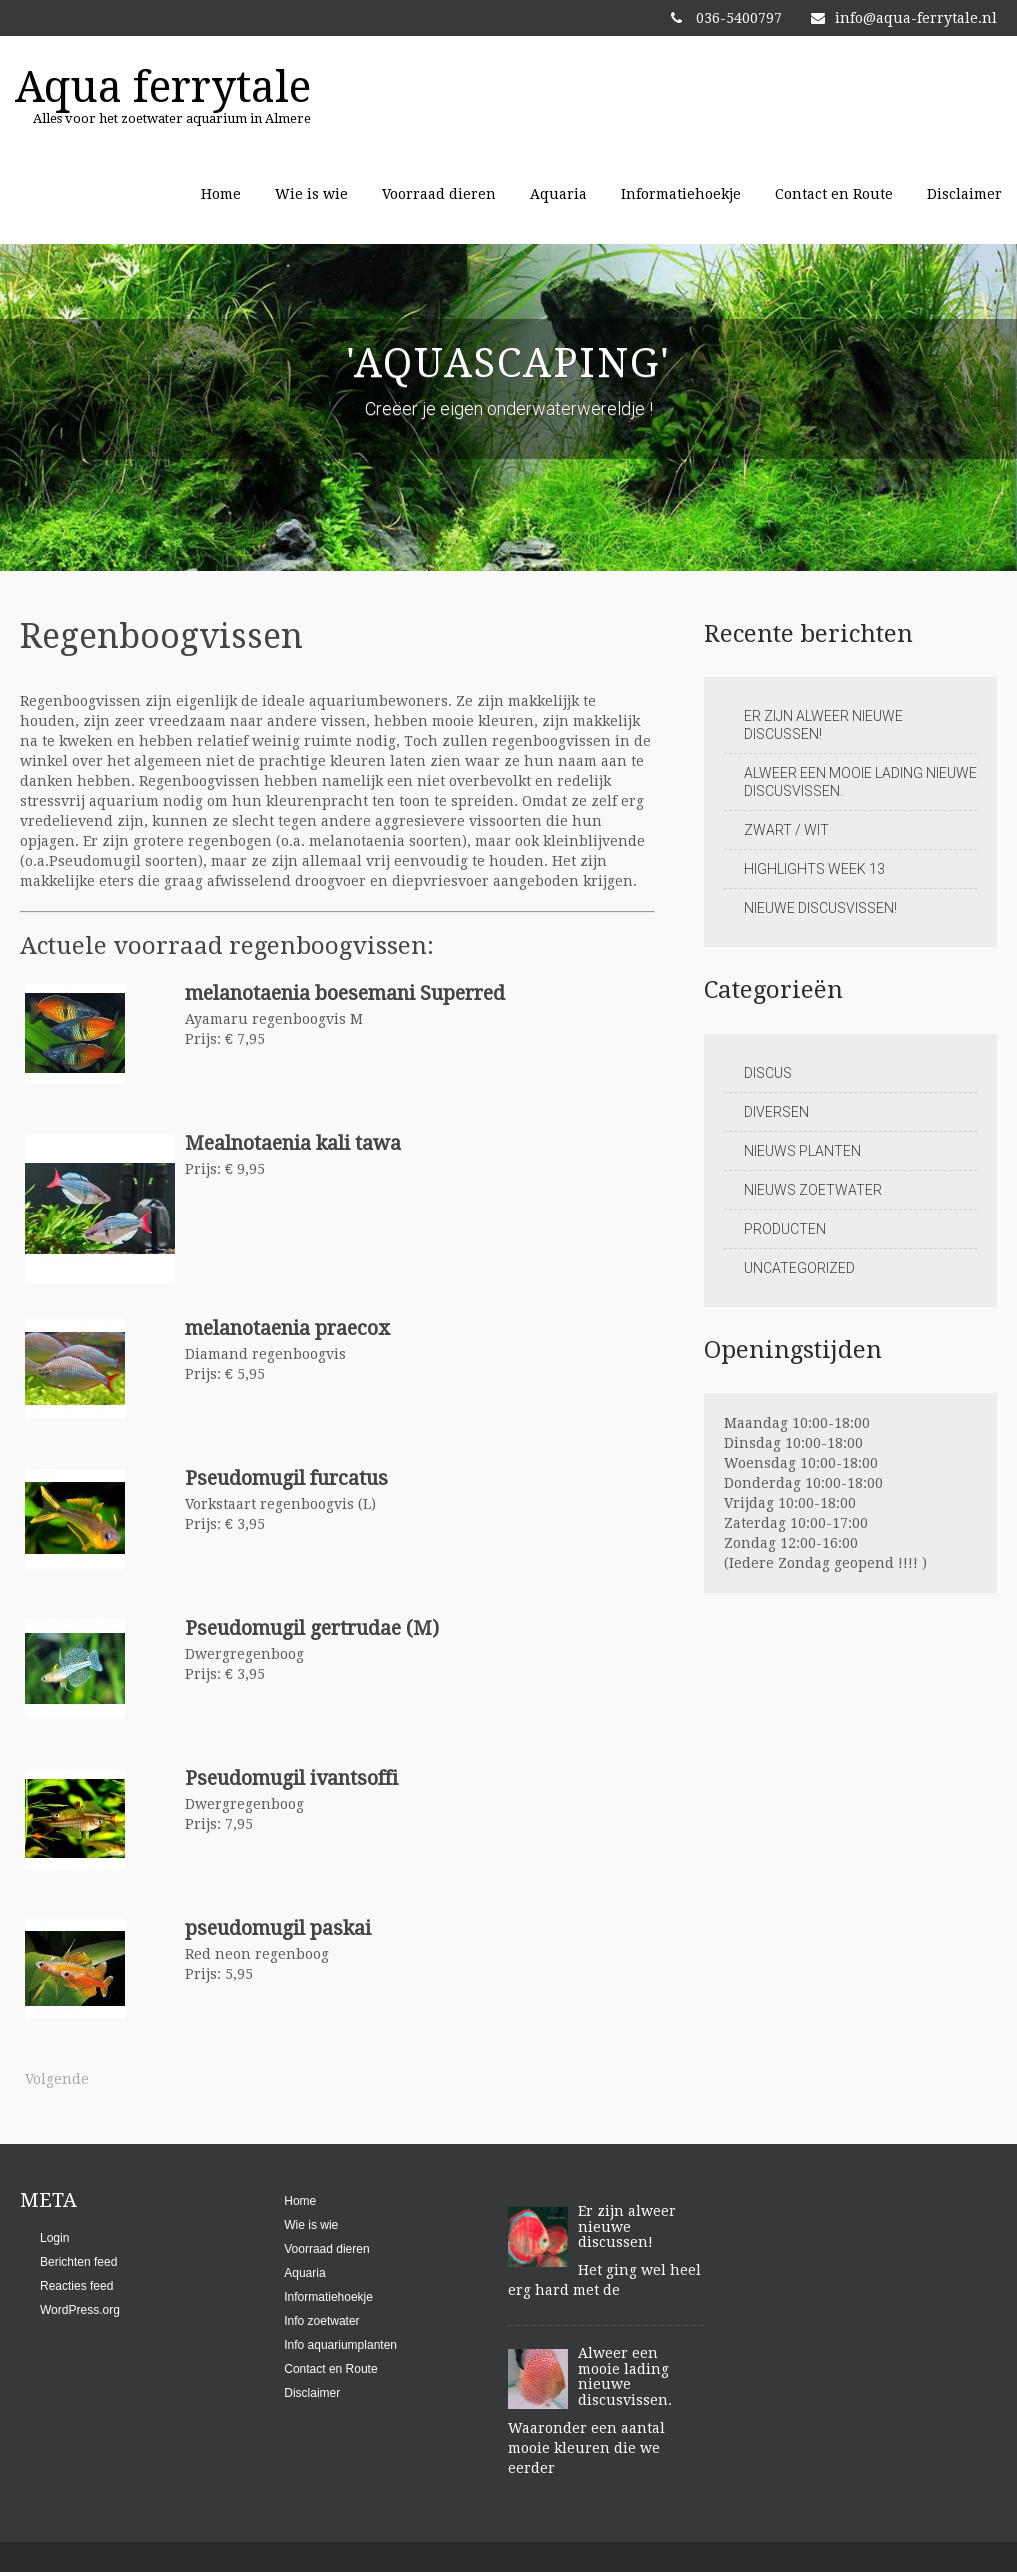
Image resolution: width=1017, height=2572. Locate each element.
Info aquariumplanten (340, 2345)
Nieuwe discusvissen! (820, 908)
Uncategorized (799, 1268)
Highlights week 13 (814, 869)
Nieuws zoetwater (813, 1190)
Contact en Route (834, 194)
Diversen (776, 1112)
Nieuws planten (802, 1151)
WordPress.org (80, 2310)
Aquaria (558, 194)
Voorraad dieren (439, 194)
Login (54, 2238)
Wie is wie (311, 194)
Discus (768, 1073)
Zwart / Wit (786, 830)
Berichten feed (78, 2262)
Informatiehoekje (681, 194)
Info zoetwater (321, 2321)
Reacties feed (76, 2286)
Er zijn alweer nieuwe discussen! (823, 725)
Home (221, 194)
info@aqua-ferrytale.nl (904, 18)
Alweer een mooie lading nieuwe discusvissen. (860, 782)
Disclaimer (964, 194)
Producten (785, 1229)
